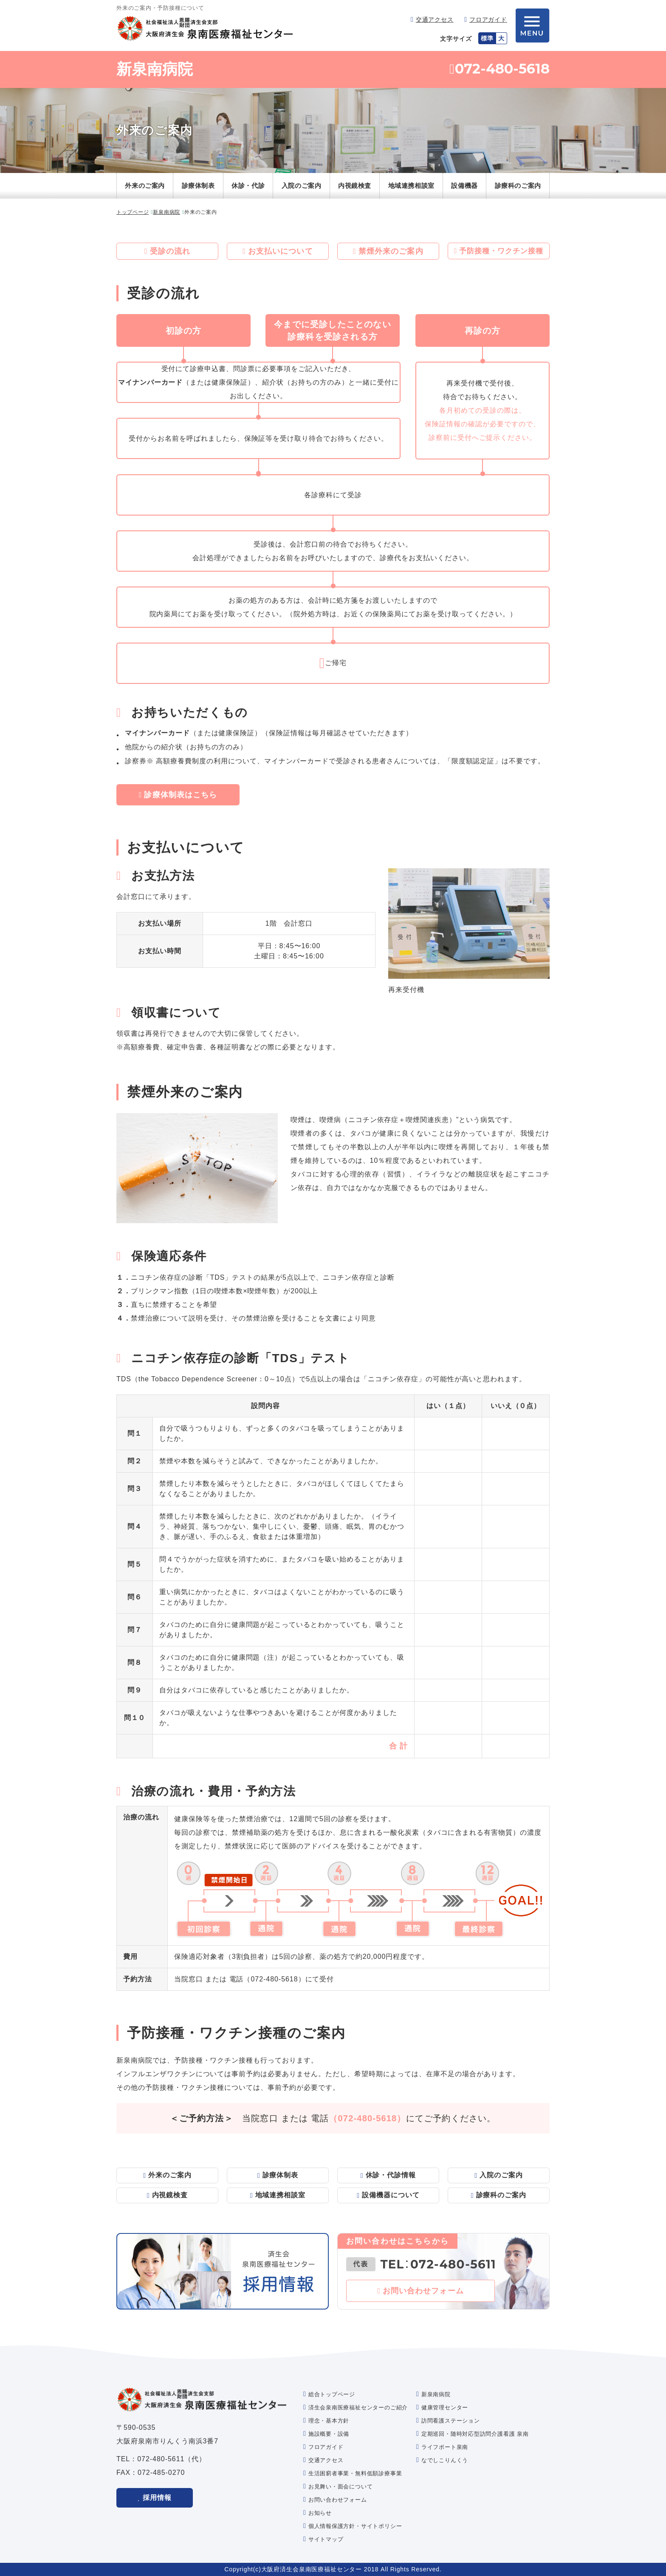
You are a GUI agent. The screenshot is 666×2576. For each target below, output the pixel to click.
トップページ (132, 212)
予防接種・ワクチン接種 (501, 251)
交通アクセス (435, 19)
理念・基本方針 (328, 2420)
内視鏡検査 (354, 185)
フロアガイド (488, 19)
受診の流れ (170, 251)
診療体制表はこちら (180, 795)
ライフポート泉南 (444, 2447)
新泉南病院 (154, 69)
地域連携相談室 (411, 185)
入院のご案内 (302, 185)
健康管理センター (444, 2407)
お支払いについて (280, 251)
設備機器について (391, 2195)
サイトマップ (326, 2539)
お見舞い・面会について (340, 2486)
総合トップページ (331, 2394)
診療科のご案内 (518, 185)
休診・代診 (248, 185)
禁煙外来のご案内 (390, 251)
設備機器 (464, 185)
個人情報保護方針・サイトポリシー (355, 2526)
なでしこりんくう (444, 2460)
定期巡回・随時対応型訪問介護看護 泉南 (474, 2434)
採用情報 (157, 2497)
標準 (487, 38)
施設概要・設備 (328, 2434)
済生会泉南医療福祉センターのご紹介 (358, 2407)
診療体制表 (198, 185)
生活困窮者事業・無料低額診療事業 (355, 2473)
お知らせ (320, 2513)
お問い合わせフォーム (423, 2291)
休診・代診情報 (391, 2175)
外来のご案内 (145, 185)
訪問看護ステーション (450, 2420)
